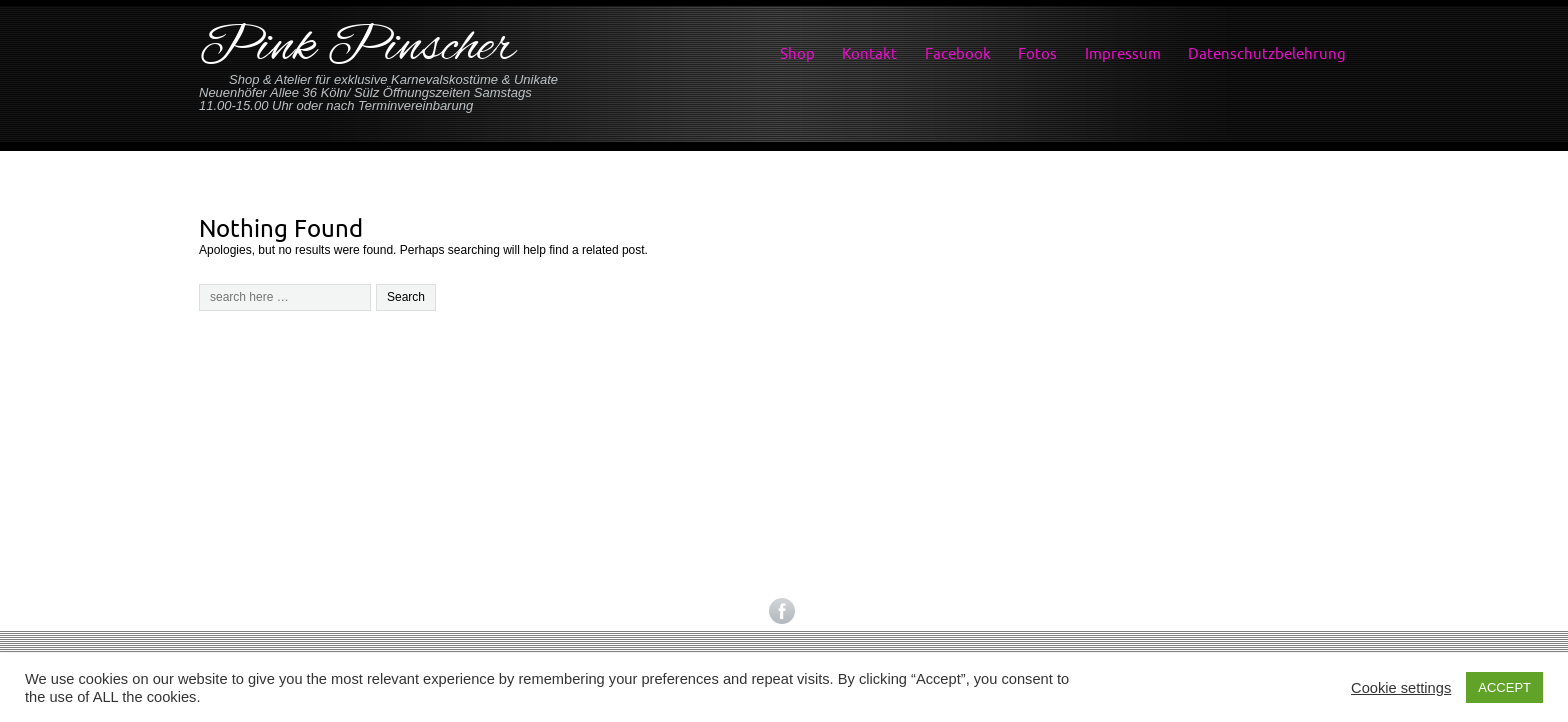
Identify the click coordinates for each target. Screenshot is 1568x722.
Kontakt (869, 53)
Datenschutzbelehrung (1267, 53)
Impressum (1123, 53)
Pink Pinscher (357, 48)
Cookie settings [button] (1401, 688)
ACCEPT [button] (1504, 687)
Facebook (958, 53)
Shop (797, 53)
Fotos (1037, 53)
